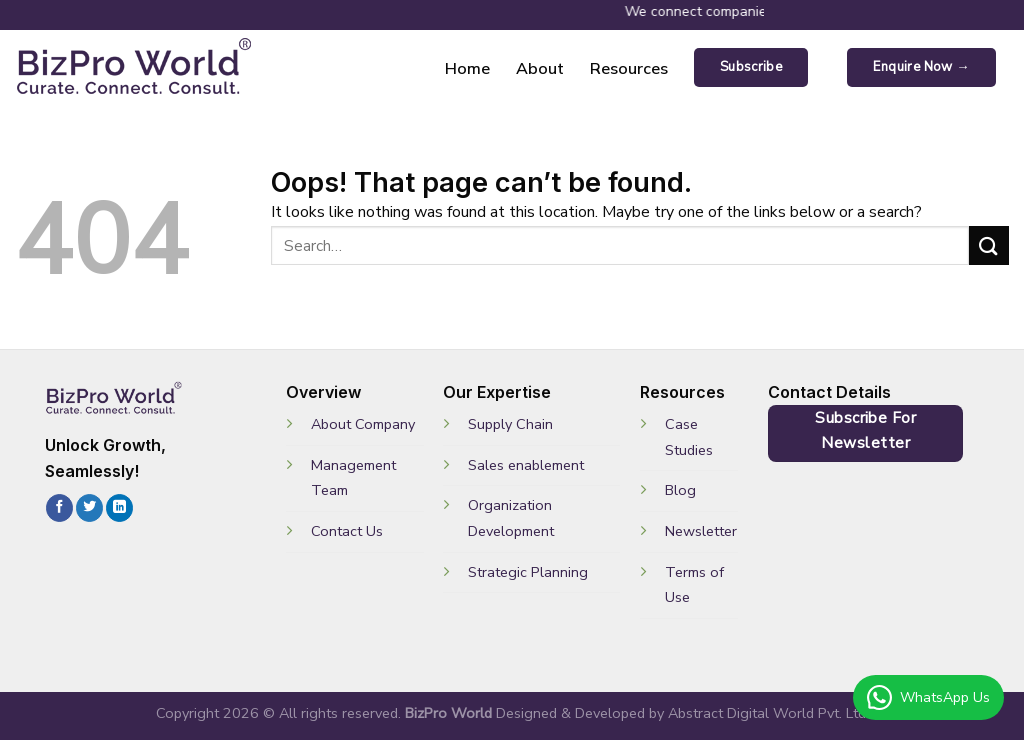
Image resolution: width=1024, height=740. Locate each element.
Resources (629, 68)
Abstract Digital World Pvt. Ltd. (768, 713)
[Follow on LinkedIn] (119, 508)
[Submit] (989, 245)
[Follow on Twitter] (89, 508)
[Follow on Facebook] (59, 508)
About (540, 68)
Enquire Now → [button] (921, 67)
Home (467, 68)
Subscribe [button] (751, 67)
